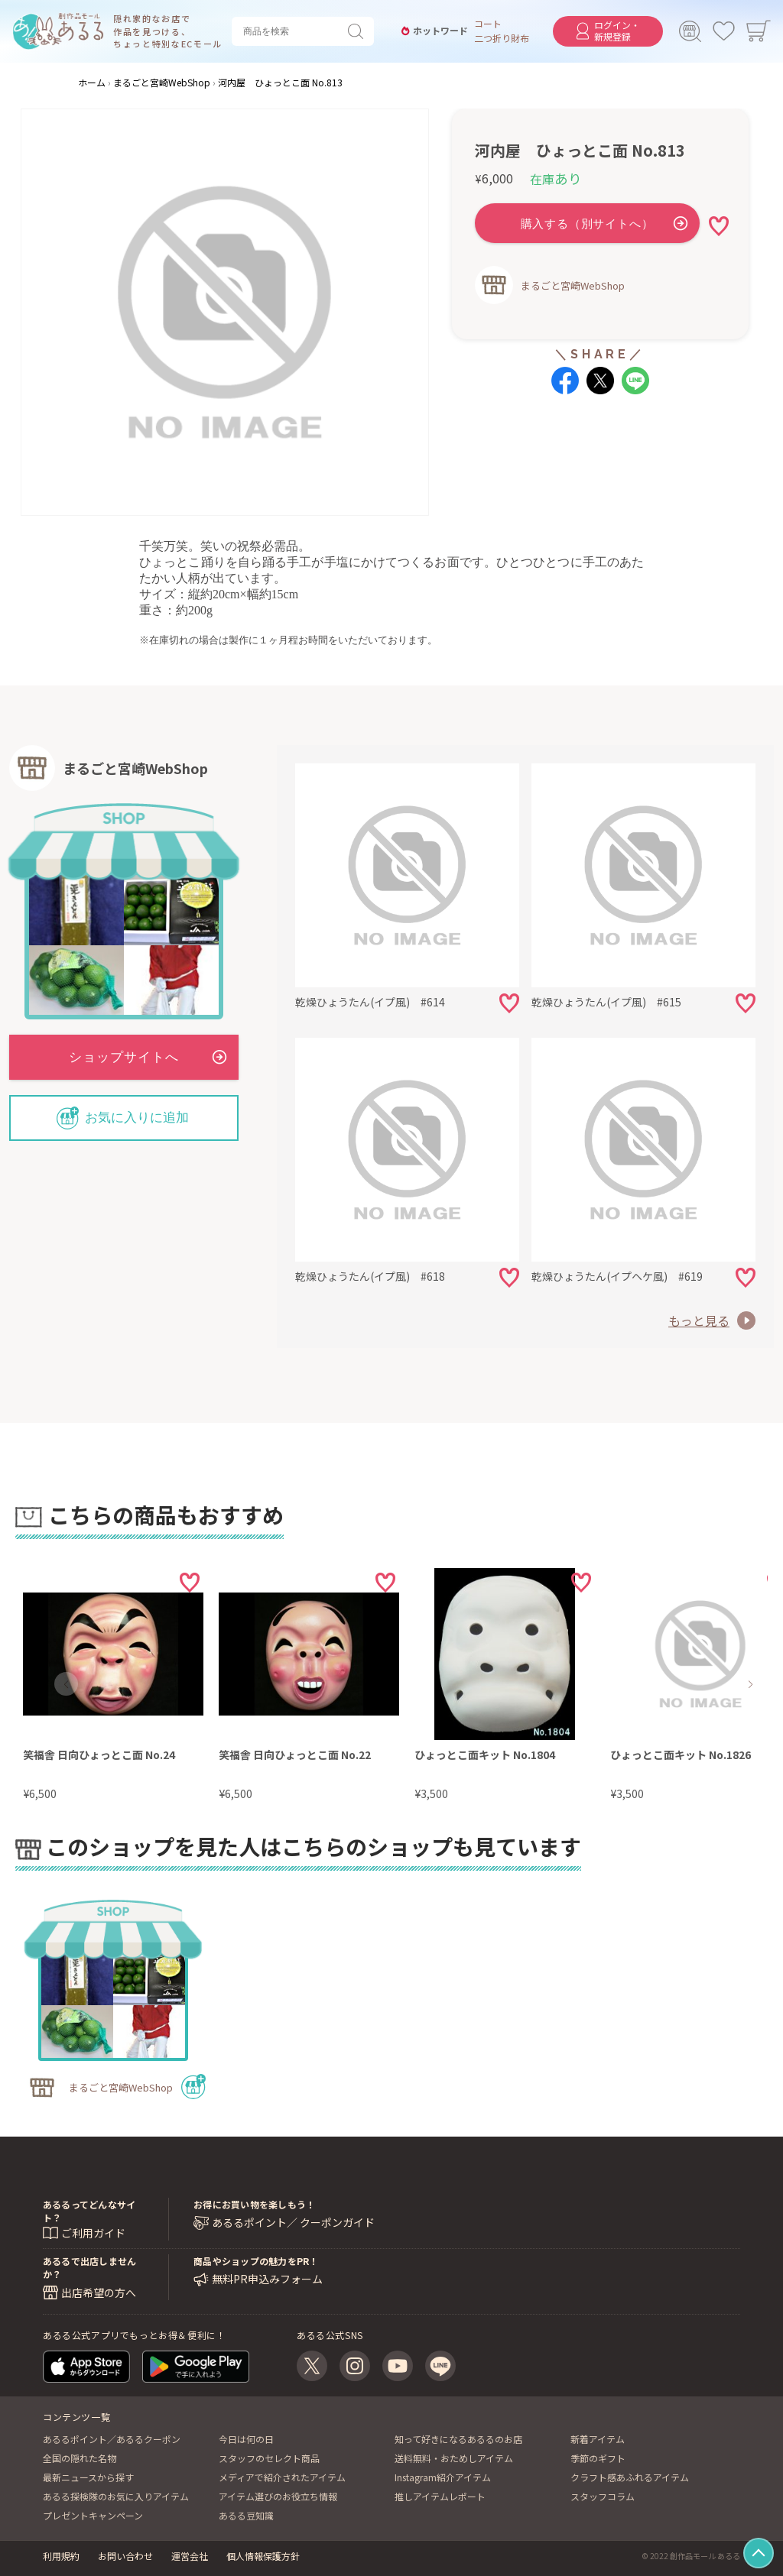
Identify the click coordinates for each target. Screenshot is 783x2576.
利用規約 (61, 2555)
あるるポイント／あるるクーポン (111, 2438)
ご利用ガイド (93, 2233)
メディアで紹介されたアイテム (282, 2477)
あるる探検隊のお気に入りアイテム (116, 2496)
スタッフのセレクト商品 (269, 2457)
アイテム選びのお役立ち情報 (278, 2496)
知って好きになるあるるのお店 (458, 2438)
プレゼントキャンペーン (93, 2515)
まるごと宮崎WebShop (573, 285)
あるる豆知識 (246, 2515)
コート (488, 23)
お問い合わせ (125, 2555)
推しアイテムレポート (440, 2496)
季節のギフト (597, 2457)
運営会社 (189, 2555)
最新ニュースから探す (88, 2477)
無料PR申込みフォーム (267, 2279)
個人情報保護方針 (263, 2555)
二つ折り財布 (501, 38)
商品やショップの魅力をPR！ (255, 2260)
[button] (66, 1684)
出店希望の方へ (98, 2292)
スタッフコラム (602, 2496)
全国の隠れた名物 (79, 2457)
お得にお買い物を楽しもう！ (254, 2204)
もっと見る (698, 1320)
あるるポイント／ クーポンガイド (293, 2222)
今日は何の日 (246, 2438)
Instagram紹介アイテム (443, 2477)
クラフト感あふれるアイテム (629, 2477)
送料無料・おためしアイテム (454, 2457)
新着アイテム (597, 2438)
